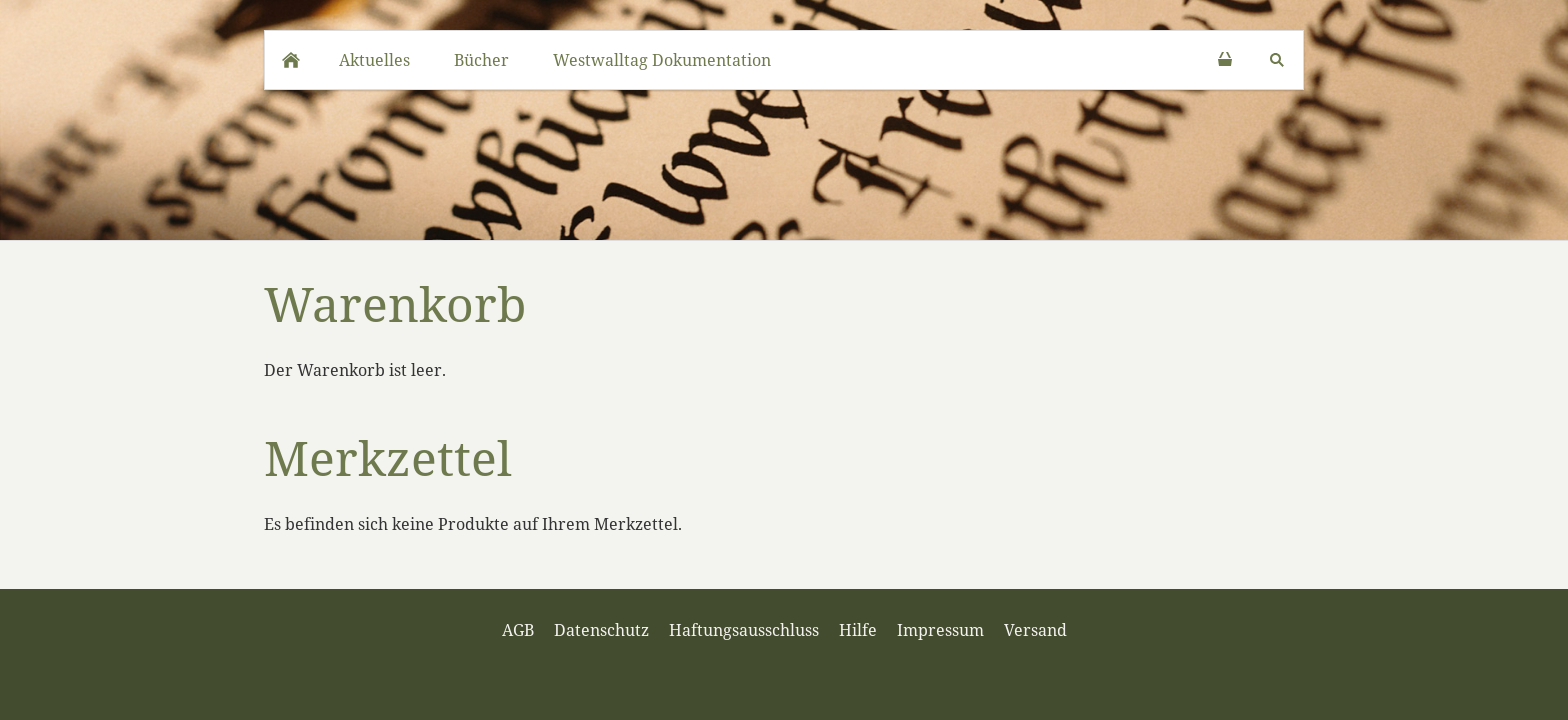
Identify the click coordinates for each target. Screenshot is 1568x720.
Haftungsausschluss (744, 630)
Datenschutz (601, 630)
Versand (1035, 630)
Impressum (940, 630)
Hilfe (858, 630)
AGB (518, 630)
